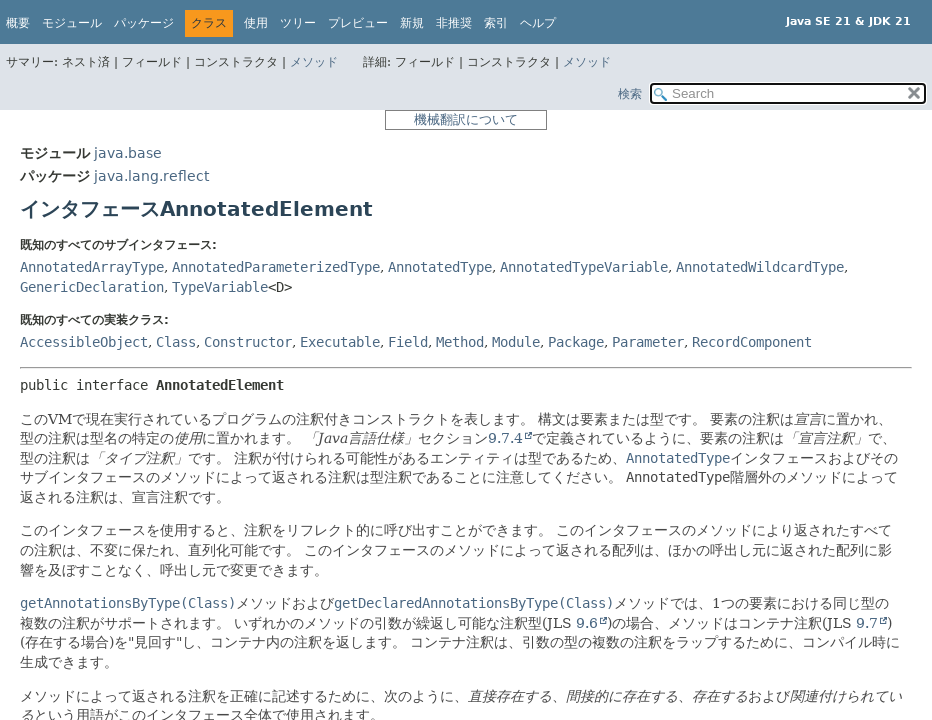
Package (576, 342)
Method (460, 342)
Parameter (648, 342)
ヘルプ (538, 23)
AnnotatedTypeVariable (584, 267)
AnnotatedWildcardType (760, 267)
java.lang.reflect (151, 176)
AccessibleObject (84, 342)
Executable (340, 342)
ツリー (298, 23)
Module (516, 342)
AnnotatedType (440, 267)
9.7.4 (505, 438)
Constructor (248, 342)
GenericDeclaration (92, 287)
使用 (256, 23)
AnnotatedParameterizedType (276, 267)
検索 (630, 94)
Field (408, 342)
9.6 (587, 623)
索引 (496, 23)
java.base (128, 153)
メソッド (314, 62)
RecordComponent (752, 342)
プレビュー (358, 23)
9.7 (867, 623)
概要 (18, 23)
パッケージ (144, 23)
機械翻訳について (466, 119)
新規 (412, 23)
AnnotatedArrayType (92, 267)
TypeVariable (220, 287)
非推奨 (454, 23)
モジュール (72, 23)
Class (176, 342)
